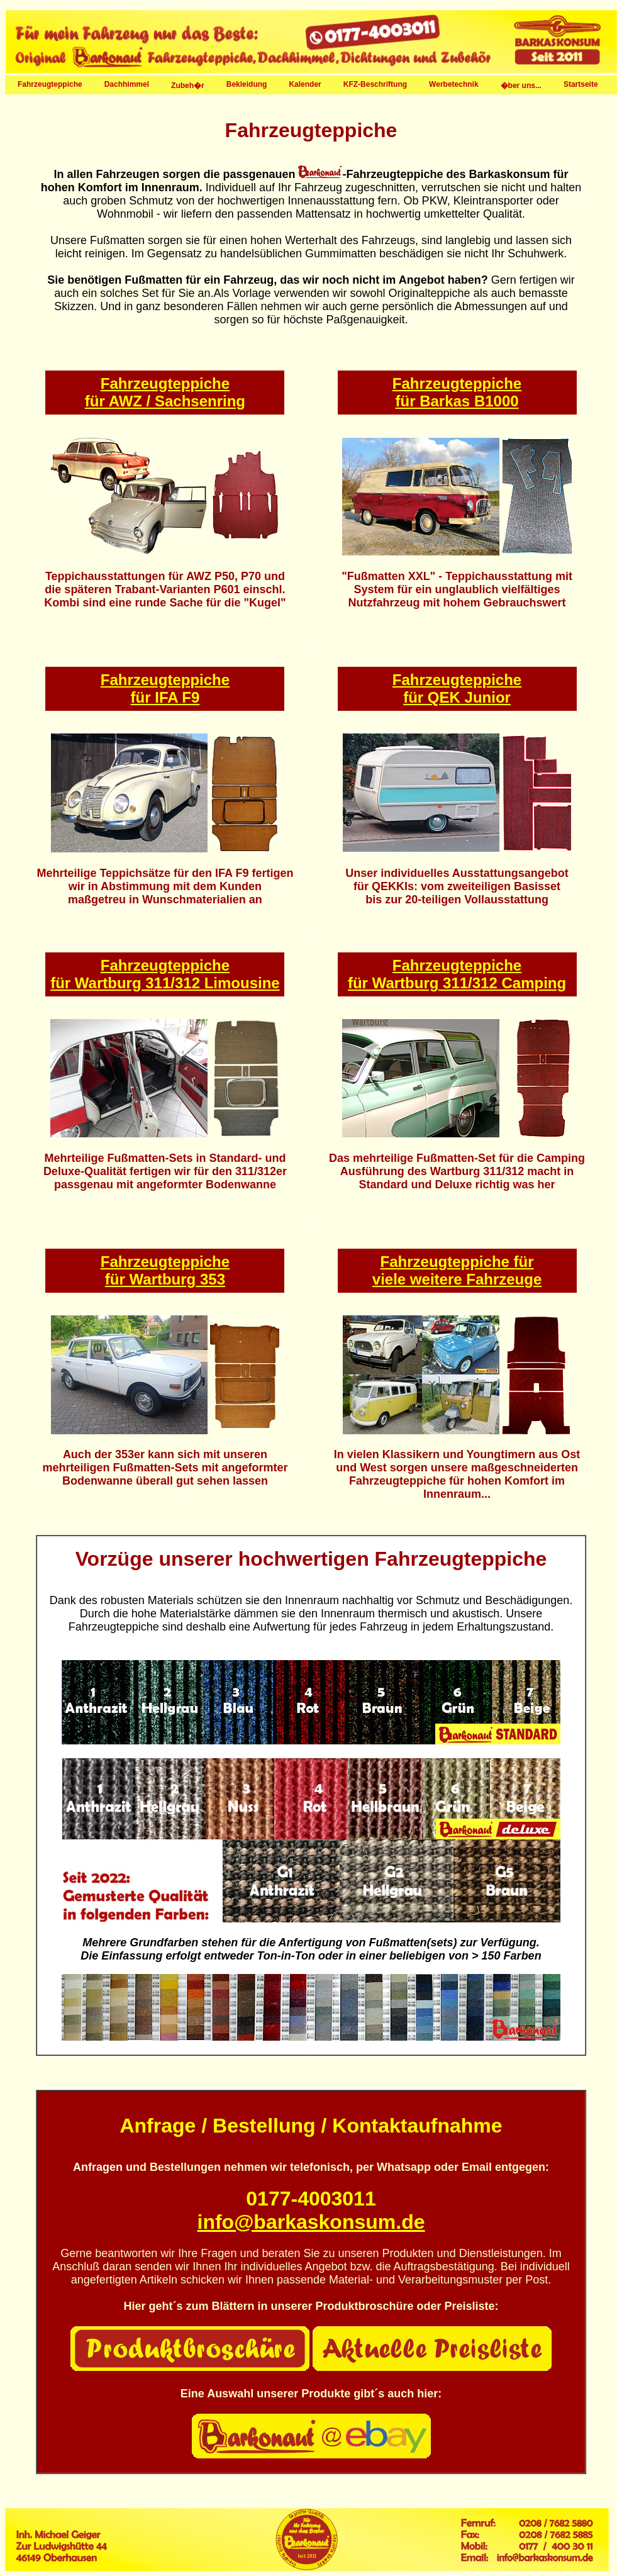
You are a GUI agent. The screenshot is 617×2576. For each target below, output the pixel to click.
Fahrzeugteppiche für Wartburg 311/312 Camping (457, 974)
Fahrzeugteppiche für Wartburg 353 (165, 1270)
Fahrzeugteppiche (48, 84)
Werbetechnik (451, 84)
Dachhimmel (125, 84)
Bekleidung (245, 84)
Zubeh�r (186, 85)
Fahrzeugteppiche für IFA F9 (165, 688)
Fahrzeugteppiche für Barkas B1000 (456, 392)
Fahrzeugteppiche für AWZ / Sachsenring (165, 392)
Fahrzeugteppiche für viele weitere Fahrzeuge (457, 1270)
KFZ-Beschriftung (373, 84)
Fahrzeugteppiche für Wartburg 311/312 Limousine (165, 974)
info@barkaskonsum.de (311, 2222)
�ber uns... (519, 85)
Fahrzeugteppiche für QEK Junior (456, 688)
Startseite (581, 84)
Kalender (303, 84)
